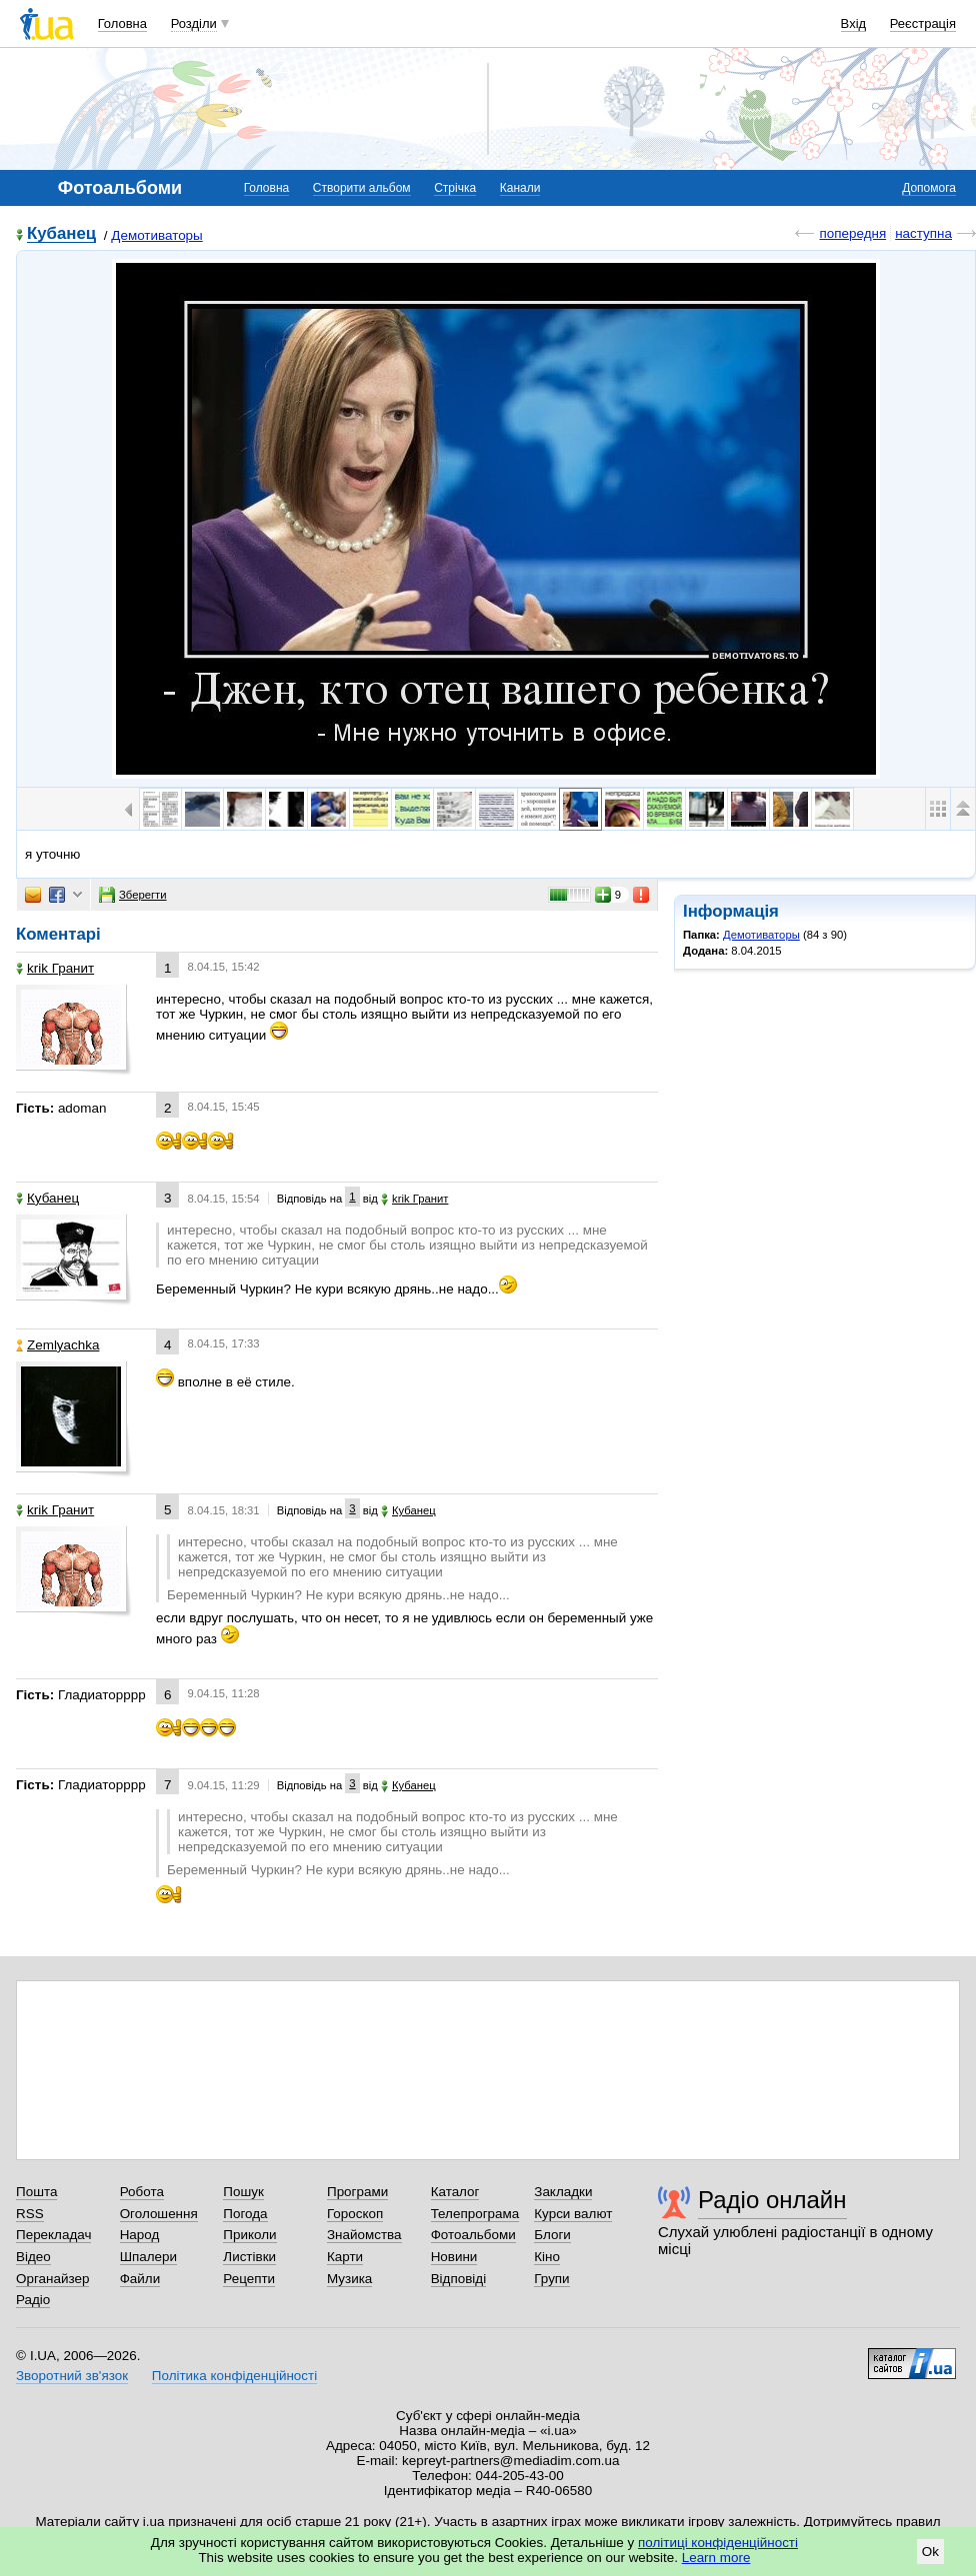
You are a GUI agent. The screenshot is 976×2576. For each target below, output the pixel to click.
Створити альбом (362, 188)
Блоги (552, 2234)
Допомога (929, 188)
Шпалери (148, 2256)
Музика (349, 2278)
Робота (142, 2191)
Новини (454, 2256)
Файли (140, 2278)
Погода (245, 2213)
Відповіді (459, 2278)
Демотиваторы (156, 235)
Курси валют (573, 2213)
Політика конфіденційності (234, 2375)
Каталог (455, 2191)
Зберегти (133, 895)
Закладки (563, 2191)
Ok (930, 2551)
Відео (33, 2256)
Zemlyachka (57, 1344)
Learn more (716, 2557)
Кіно (547, 2256)
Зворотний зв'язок (72, 2375)
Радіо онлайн (772, 2199)
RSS (30, 2213)
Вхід (854, 23)
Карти (345, 2256)
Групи (551, 2278)
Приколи (249, 2234)
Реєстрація (923, 23)
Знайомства (364, 2234)
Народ (140, 2234)
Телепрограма (475, 2213)
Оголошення (159, 2213)
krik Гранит (55, 968)
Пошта (36, 2191)
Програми (357, 2191)
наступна (923, 233)
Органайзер (52, 2278)
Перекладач (53, 2234)
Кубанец (61, 234)
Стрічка (455, 188)
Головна (122, 23)
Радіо (33, 2299)
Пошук (243, 2191)
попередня (852, 233)
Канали (520, 188)
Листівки (249, 2256)
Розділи (194, 23)
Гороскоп (355, 2213)
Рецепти (249, 2278)
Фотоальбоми (473, 2234)
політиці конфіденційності (718, 2542)
